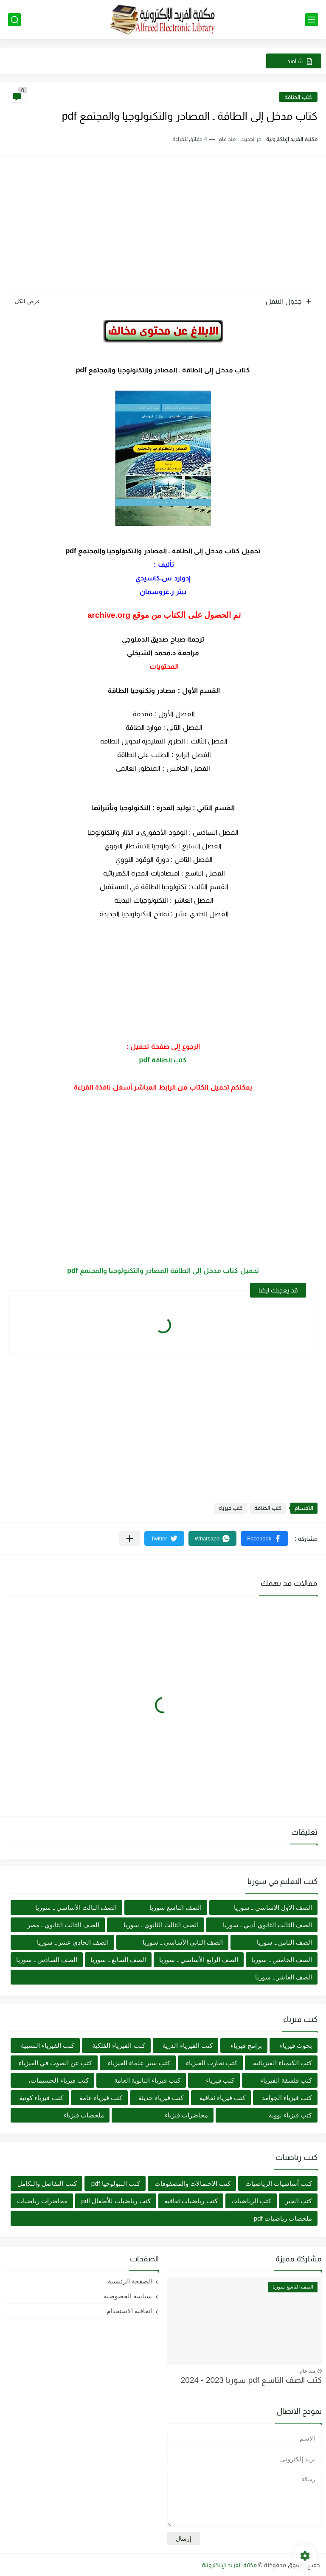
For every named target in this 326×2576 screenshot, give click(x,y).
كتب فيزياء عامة (100, 2097)
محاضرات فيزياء (186, 2115)
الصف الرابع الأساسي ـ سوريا (198, 1959)
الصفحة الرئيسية (130, 2281)
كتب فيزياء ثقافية (222, 2097)
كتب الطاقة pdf (163, 1060)
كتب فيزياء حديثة (160, 2097)
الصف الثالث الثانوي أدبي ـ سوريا (267, 1924)
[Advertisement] (163, 223)
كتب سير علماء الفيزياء (139, 2062)
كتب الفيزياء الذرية (187, 2045)
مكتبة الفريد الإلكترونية (229, 2565)
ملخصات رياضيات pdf (283, 2218)
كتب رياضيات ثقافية (190, 2200)
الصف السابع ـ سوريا (118, 1959)
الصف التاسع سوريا (175, 1907)
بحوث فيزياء (296, 2045)
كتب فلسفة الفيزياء (286, 2080)
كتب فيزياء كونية (41, 2097)
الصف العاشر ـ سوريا (283, 1977)
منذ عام (307, 2371)
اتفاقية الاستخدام (129, 2310)
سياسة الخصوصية (128, 2296)
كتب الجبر (298, 2200)
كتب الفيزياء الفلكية (118, 2045)
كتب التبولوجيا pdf (115, 2183)
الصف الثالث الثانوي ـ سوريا (161, 1924)
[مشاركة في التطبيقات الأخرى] (129, 1538)
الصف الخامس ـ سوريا (281, 1959)
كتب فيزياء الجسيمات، (58, 2080)
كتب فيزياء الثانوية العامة (147, 2080)
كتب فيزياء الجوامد (287, 2097)
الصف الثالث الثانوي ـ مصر (63, 1924)
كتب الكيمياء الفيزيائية (282, 2062)
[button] (264, 1538)
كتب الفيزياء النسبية (47, 2045)
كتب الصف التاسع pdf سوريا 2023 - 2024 (251, 2380)
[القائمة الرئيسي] (311, 19)
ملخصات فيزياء (84, 2115)
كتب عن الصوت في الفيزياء (56, 2062)
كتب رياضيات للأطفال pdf (115, 2200)
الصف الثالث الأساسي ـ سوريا (76, 1907)
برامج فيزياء (246, 2045)
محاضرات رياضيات (42, 2200)
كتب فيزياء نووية (290, 2115)
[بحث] (14, 19)
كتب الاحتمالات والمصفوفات (192, 2183)
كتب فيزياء (231, 1508)
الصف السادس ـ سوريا (46, 1959)
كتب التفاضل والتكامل (46, 2183)
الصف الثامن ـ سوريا (284, 1942)
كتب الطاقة (298, 97)
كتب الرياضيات (251, 2200)
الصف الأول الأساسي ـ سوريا (273, 1907)
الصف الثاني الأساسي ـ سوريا (183, 1942)
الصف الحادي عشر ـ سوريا (73, 1942)
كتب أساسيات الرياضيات (278, 2183)
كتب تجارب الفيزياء (211, 2062)
